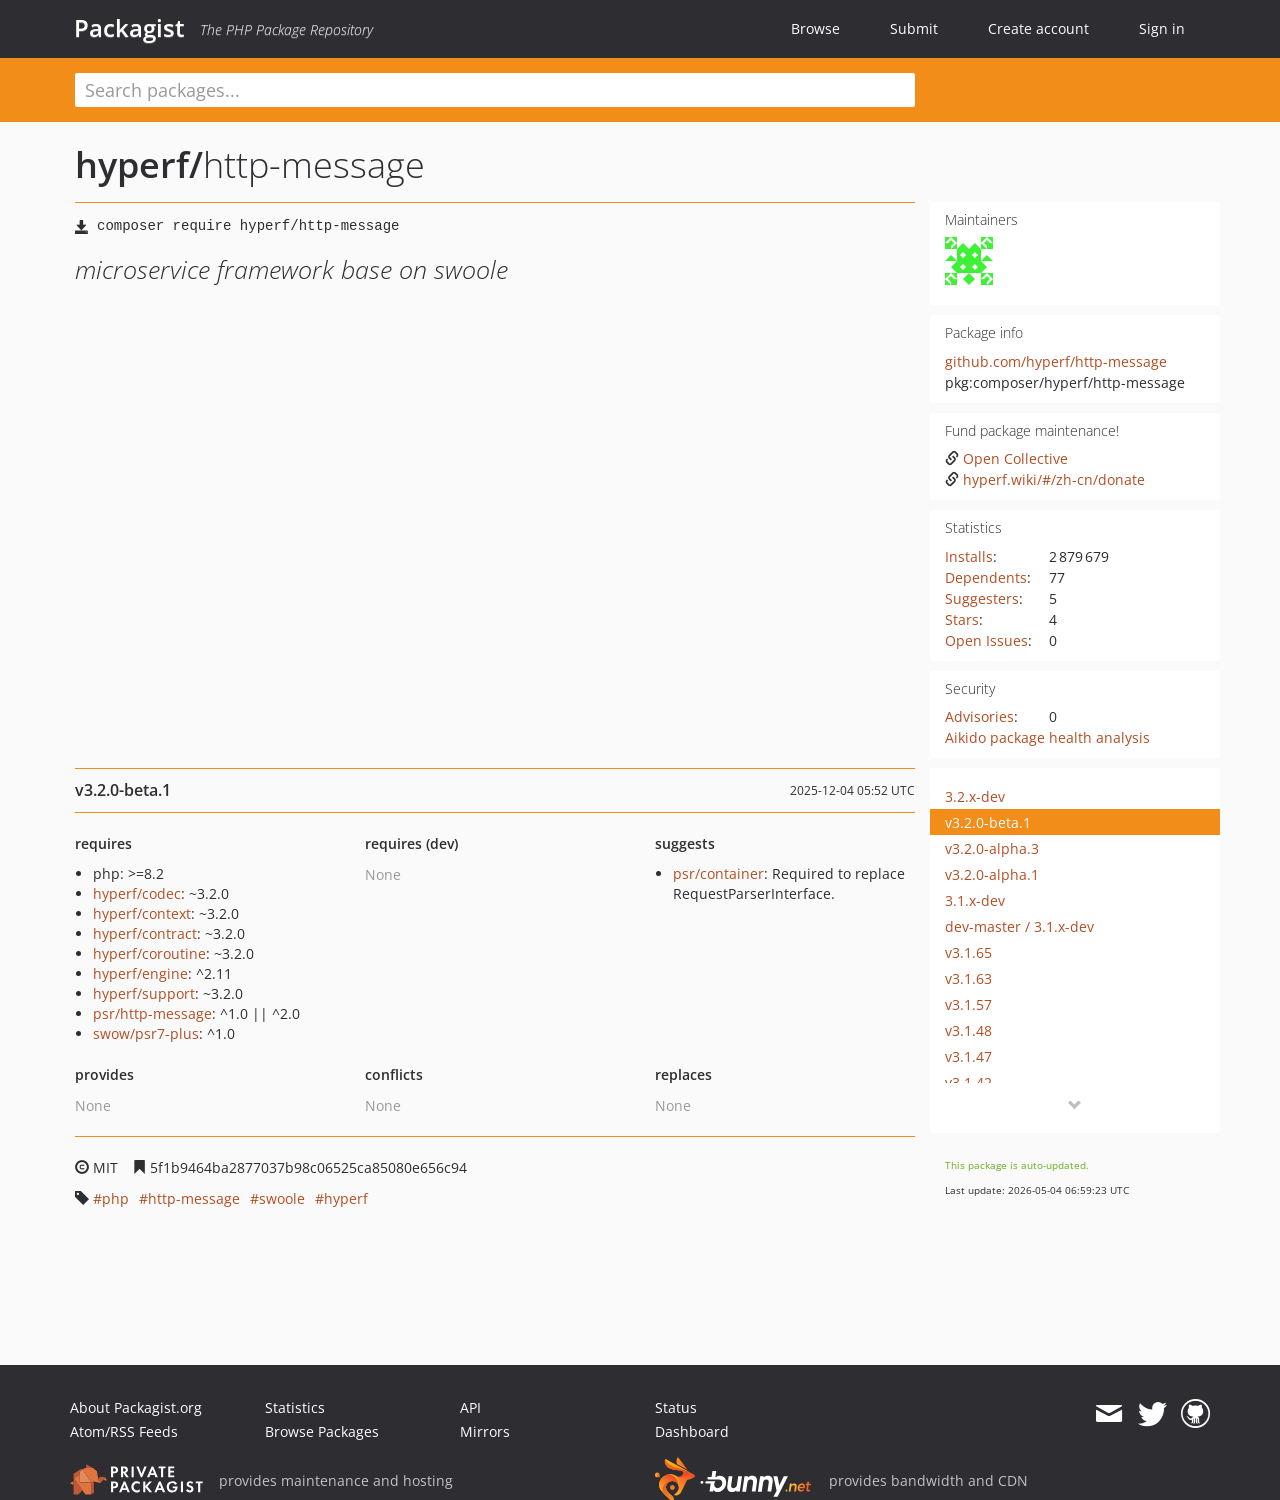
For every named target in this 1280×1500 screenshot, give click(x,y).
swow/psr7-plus (146, 1033)
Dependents (986, 577)
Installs (969, 556)
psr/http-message (152, 1013)
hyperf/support (144, 993)
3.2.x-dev (975, 796)
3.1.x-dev (975, 900)
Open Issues (986, 640)
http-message (194, 1198)
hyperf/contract (145, 933)
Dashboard (692, 1431)
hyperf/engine (140, 973)
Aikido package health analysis (1047, 737)
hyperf (346, 1198)
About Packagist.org (136, 1407)
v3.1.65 (968, 952)
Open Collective (1006, 458)
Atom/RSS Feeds (124, 1431)
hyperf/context (142, 913)
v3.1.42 (968, 1082)
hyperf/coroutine (149, 953)
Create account (1038, 28)
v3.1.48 (968, 1030)
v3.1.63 (968, 978)
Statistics (295, 1407)
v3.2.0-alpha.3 (992, 848)
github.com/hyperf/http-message (1056, 361)
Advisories (979, 716)
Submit (914, 28)
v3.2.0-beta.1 (988, 822)
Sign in (1162, 28)
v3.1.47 (968, 1056)
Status (676, 1407)
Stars (962, 619)
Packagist (129, 28)
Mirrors (485, 1431)
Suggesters (982, 598)
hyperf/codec (137, 893)
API (470, 1407)
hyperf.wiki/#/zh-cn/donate (1045, 479)
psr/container (718, 873)
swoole (282, 1198)
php (115, 1198)
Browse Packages (322, 1431)
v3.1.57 (968, 1004)
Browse (815, 28)
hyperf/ (139, 164)
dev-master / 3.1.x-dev (1019, 926)
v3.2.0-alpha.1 (992, 874)
